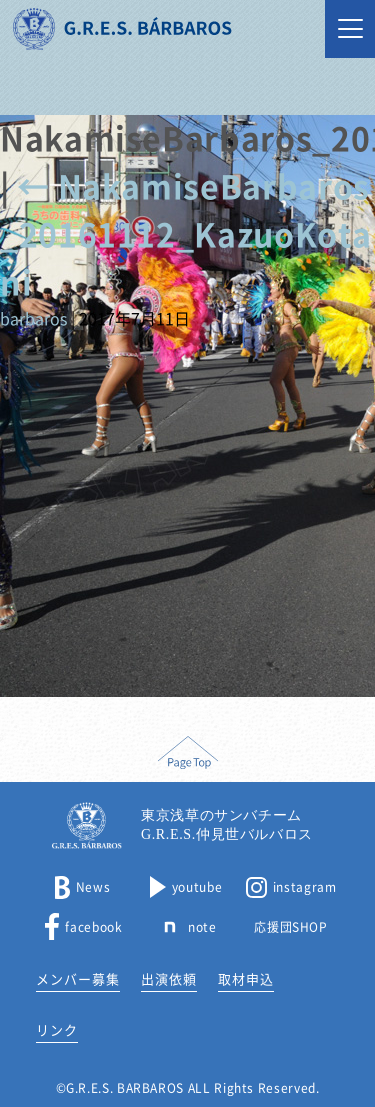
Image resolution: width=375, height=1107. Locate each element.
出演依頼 (169, 979)
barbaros (33, 319)
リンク (57, 1030)
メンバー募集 (78, 979)
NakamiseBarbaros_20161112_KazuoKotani (185, 235)
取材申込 (246, 979)
